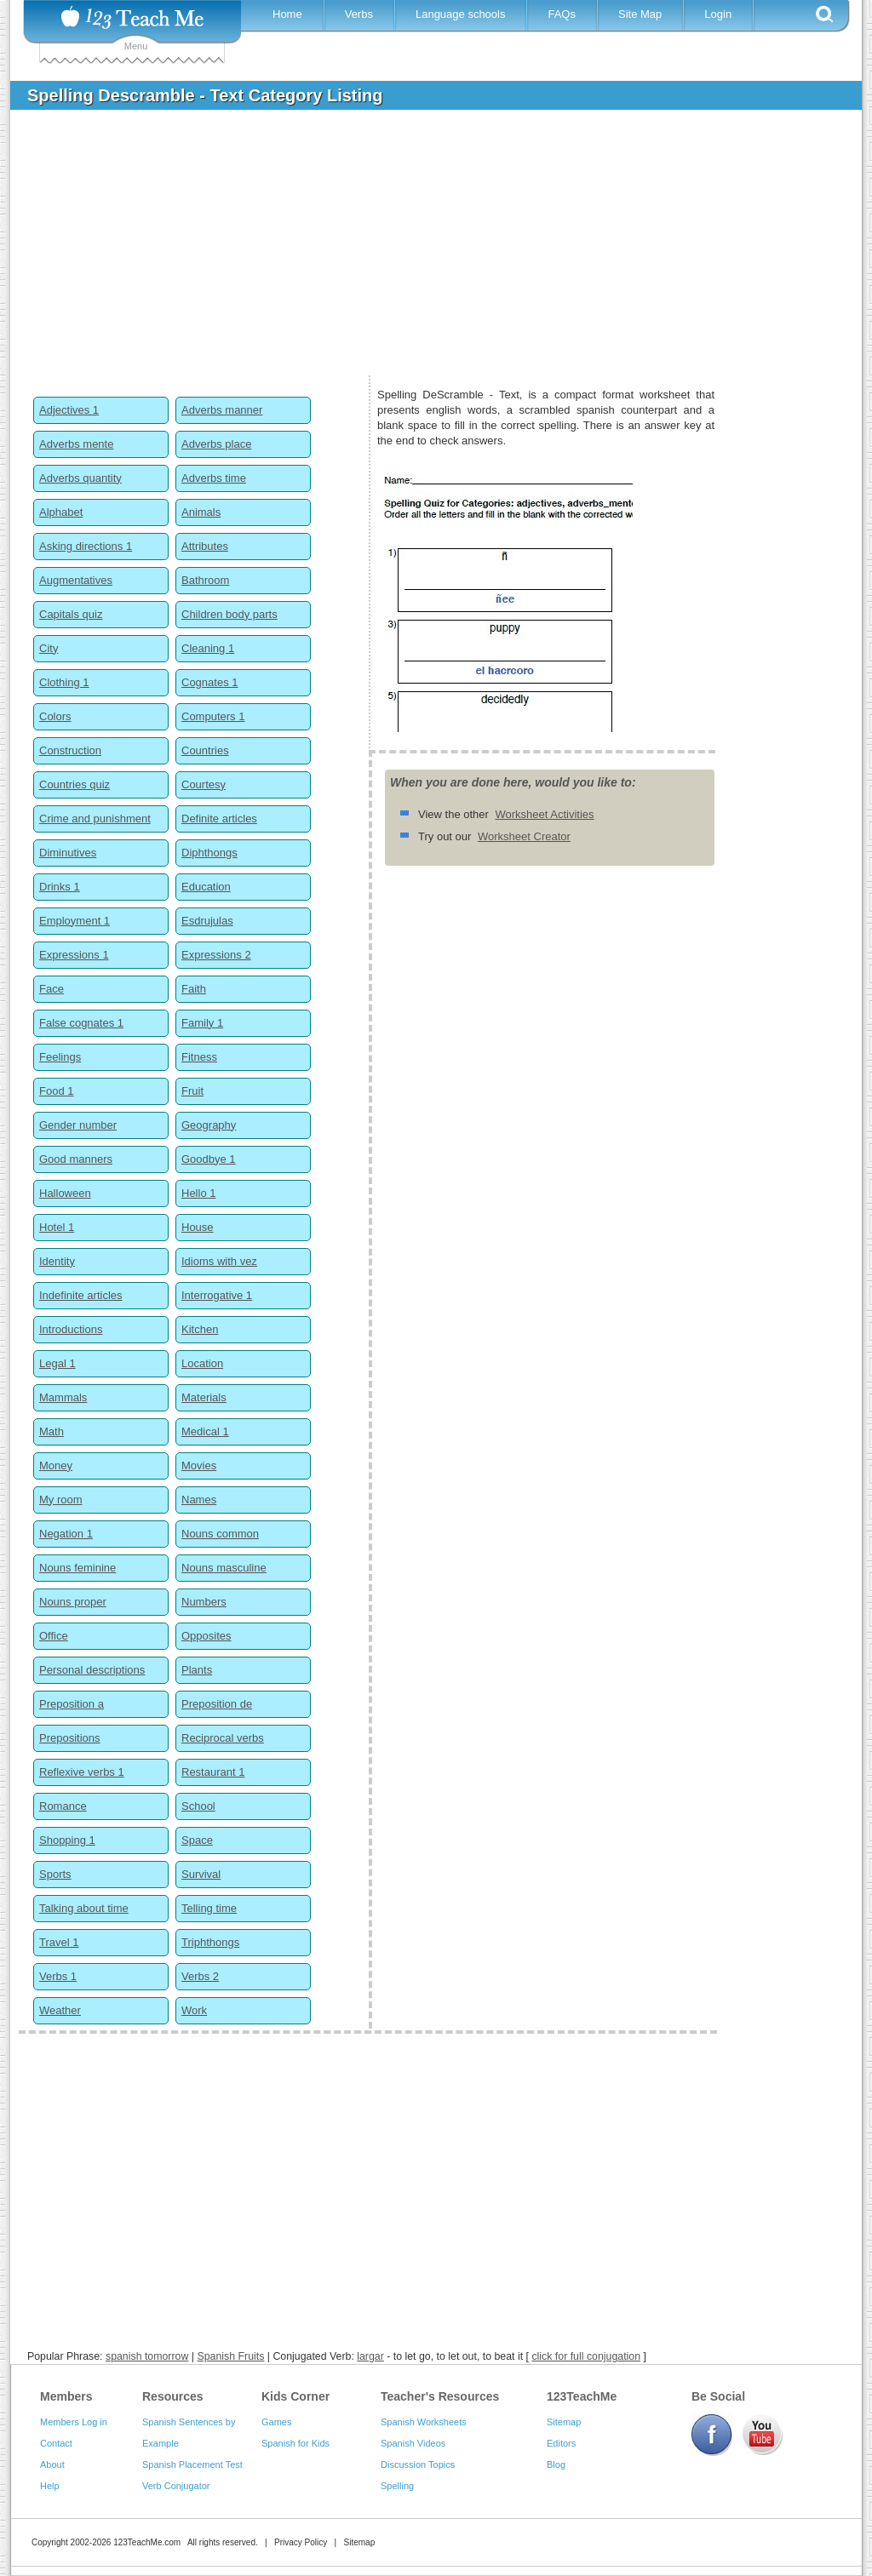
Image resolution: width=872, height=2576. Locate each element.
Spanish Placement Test (192, 2464)
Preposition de (216, 1703)
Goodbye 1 (208, 1159)
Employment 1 (74, 920)
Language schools (461, 14)
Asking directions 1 (85, 546)
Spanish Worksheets (424, 2422)
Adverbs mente (76, 444)
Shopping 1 (67, 1840)
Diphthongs (209, 852)
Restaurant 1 (212, 1772)
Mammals (63, 1397)
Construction (70, 750)
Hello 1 (198, 1193)
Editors (561, 2443)
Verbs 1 (58, 1976)
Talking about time (84, 1908)
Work (194, 2010)
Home (287, 14)
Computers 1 (212, 716)
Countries (205, 750)
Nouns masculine (224, 1567)
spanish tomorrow (147, 2356)
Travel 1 (58, 1942)
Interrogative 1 (216, 1295)
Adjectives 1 (69, 410)
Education (206, 886)
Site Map (640, 14)
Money (55, 1465)
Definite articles (219, 818)
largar (370, 2356)
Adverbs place (216, 444)
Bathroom (205, 580)
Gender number (78, 1125)
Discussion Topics (418, 2464)
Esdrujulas (207, 920)
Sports (55, 1874)
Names (198, 1499)
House (197, 1227)
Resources (173, 2396)
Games (276, 2422)
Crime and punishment (95, 818)
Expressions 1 (74, 954)
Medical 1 (205, 1431)
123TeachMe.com (147, 2542)
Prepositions (69, 1738)
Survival (201, 1874)
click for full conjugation (585, 2356)
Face (51, 988)
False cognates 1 (81, 1022)
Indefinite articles (81, 1295)
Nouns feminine (77, 1567)
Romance (63, 1806)
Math (51, 1431)
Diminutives (67, 852)
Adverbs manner (221, 410)
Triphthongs (210, 1942)
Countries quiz (74, 784)
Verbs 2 (200, 1976)
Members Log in (73, 2422)
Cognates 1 (209, 682)
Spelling (397, 2486)
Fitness (199, 1056)
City (48, 648)
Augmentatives (75, 580)
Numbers (204, 1601)
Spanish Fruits (230, 2356)
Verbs (359, 14)
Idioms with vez (219, 1261)
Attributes (204, 546)
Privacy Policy (300, 2542)
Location (202, 1363)
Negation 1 (66, 1533)
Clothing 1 (64, 682)
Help (50, 2486)
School (198, 1806)
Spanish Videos (413, 2443)
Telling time (209, 1908)
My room (61, 1499)
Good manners (75, 1159)
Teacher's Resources (440, 2396)
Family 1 (202, 1022)
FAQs (562, 14)
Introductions (70, 1329)
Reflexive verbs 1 (81, 1772)
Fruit (192, 1091)
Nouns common (220, 1533)
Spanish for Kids (295, 2443)
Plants (196, 1669)
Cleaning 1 (207, 648)
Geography (208, 1125)
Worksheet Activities (544, 814)
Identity (57, 1261)
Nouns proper (72, 1601)
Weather (60, 2010)
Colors (55, 716)
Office (53, 1635)
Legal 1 (57, 1363)
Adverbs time (213, 478)
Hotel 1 (56, 1227)
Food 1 (56, 1091)
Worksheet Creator (524, 836)
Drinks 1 (59, 886)
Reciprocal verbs (222, 1738)
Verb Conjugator (176, 2486)
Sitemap (564, 2422)
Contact (56, 2443)
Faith (193, 988)
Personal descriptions (92, 1669)
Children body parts (229, 614)
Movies (198, 1465)
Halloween (65, 1193)
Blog (556, 2464)
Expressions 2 (216, 954)
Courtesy (203, 784)
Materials (204, 1397)
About (52, 2464)
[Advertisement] (423, 250)
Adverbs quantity (80, 478)
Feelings (60, 1056)
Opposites (206, 1635)
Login (717, 14)
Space (197, 1840)
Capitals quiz (70, 614)
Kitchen (199, 1329)
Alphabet (61, 512)
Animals (201, 512)
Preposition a (71, 1703)
